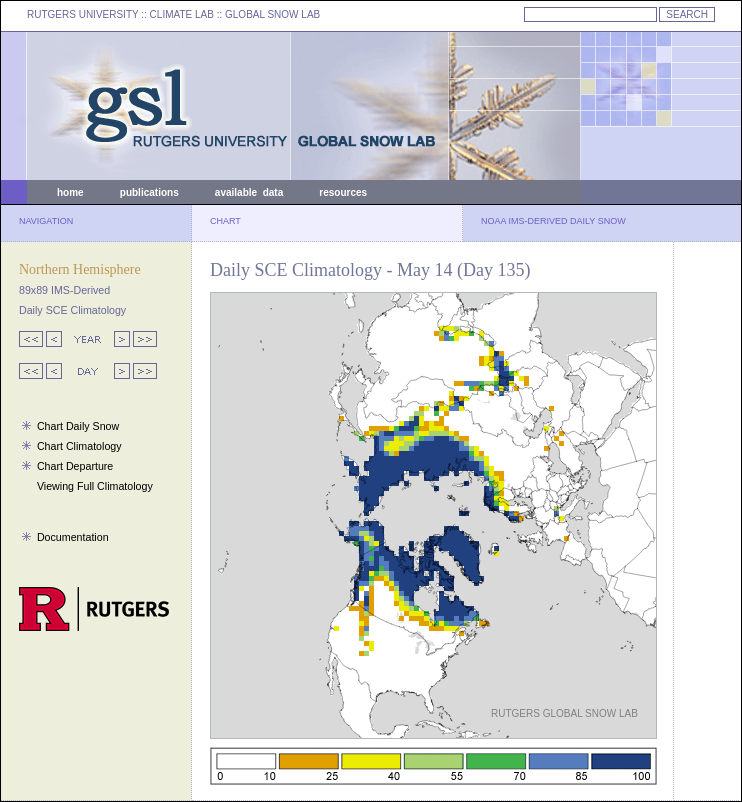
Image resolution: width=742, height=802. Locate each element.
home (70, 192)
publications (149, 192)
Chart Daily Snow (78, 426)
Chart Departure (75, 466)
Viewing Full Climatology (95, 486)
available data (249, 192)
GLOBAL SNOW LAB (272, 14)
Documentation (73, 537)
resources (343, 192)
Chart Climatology (79, 446)
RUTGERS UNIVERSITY (83, 14)
